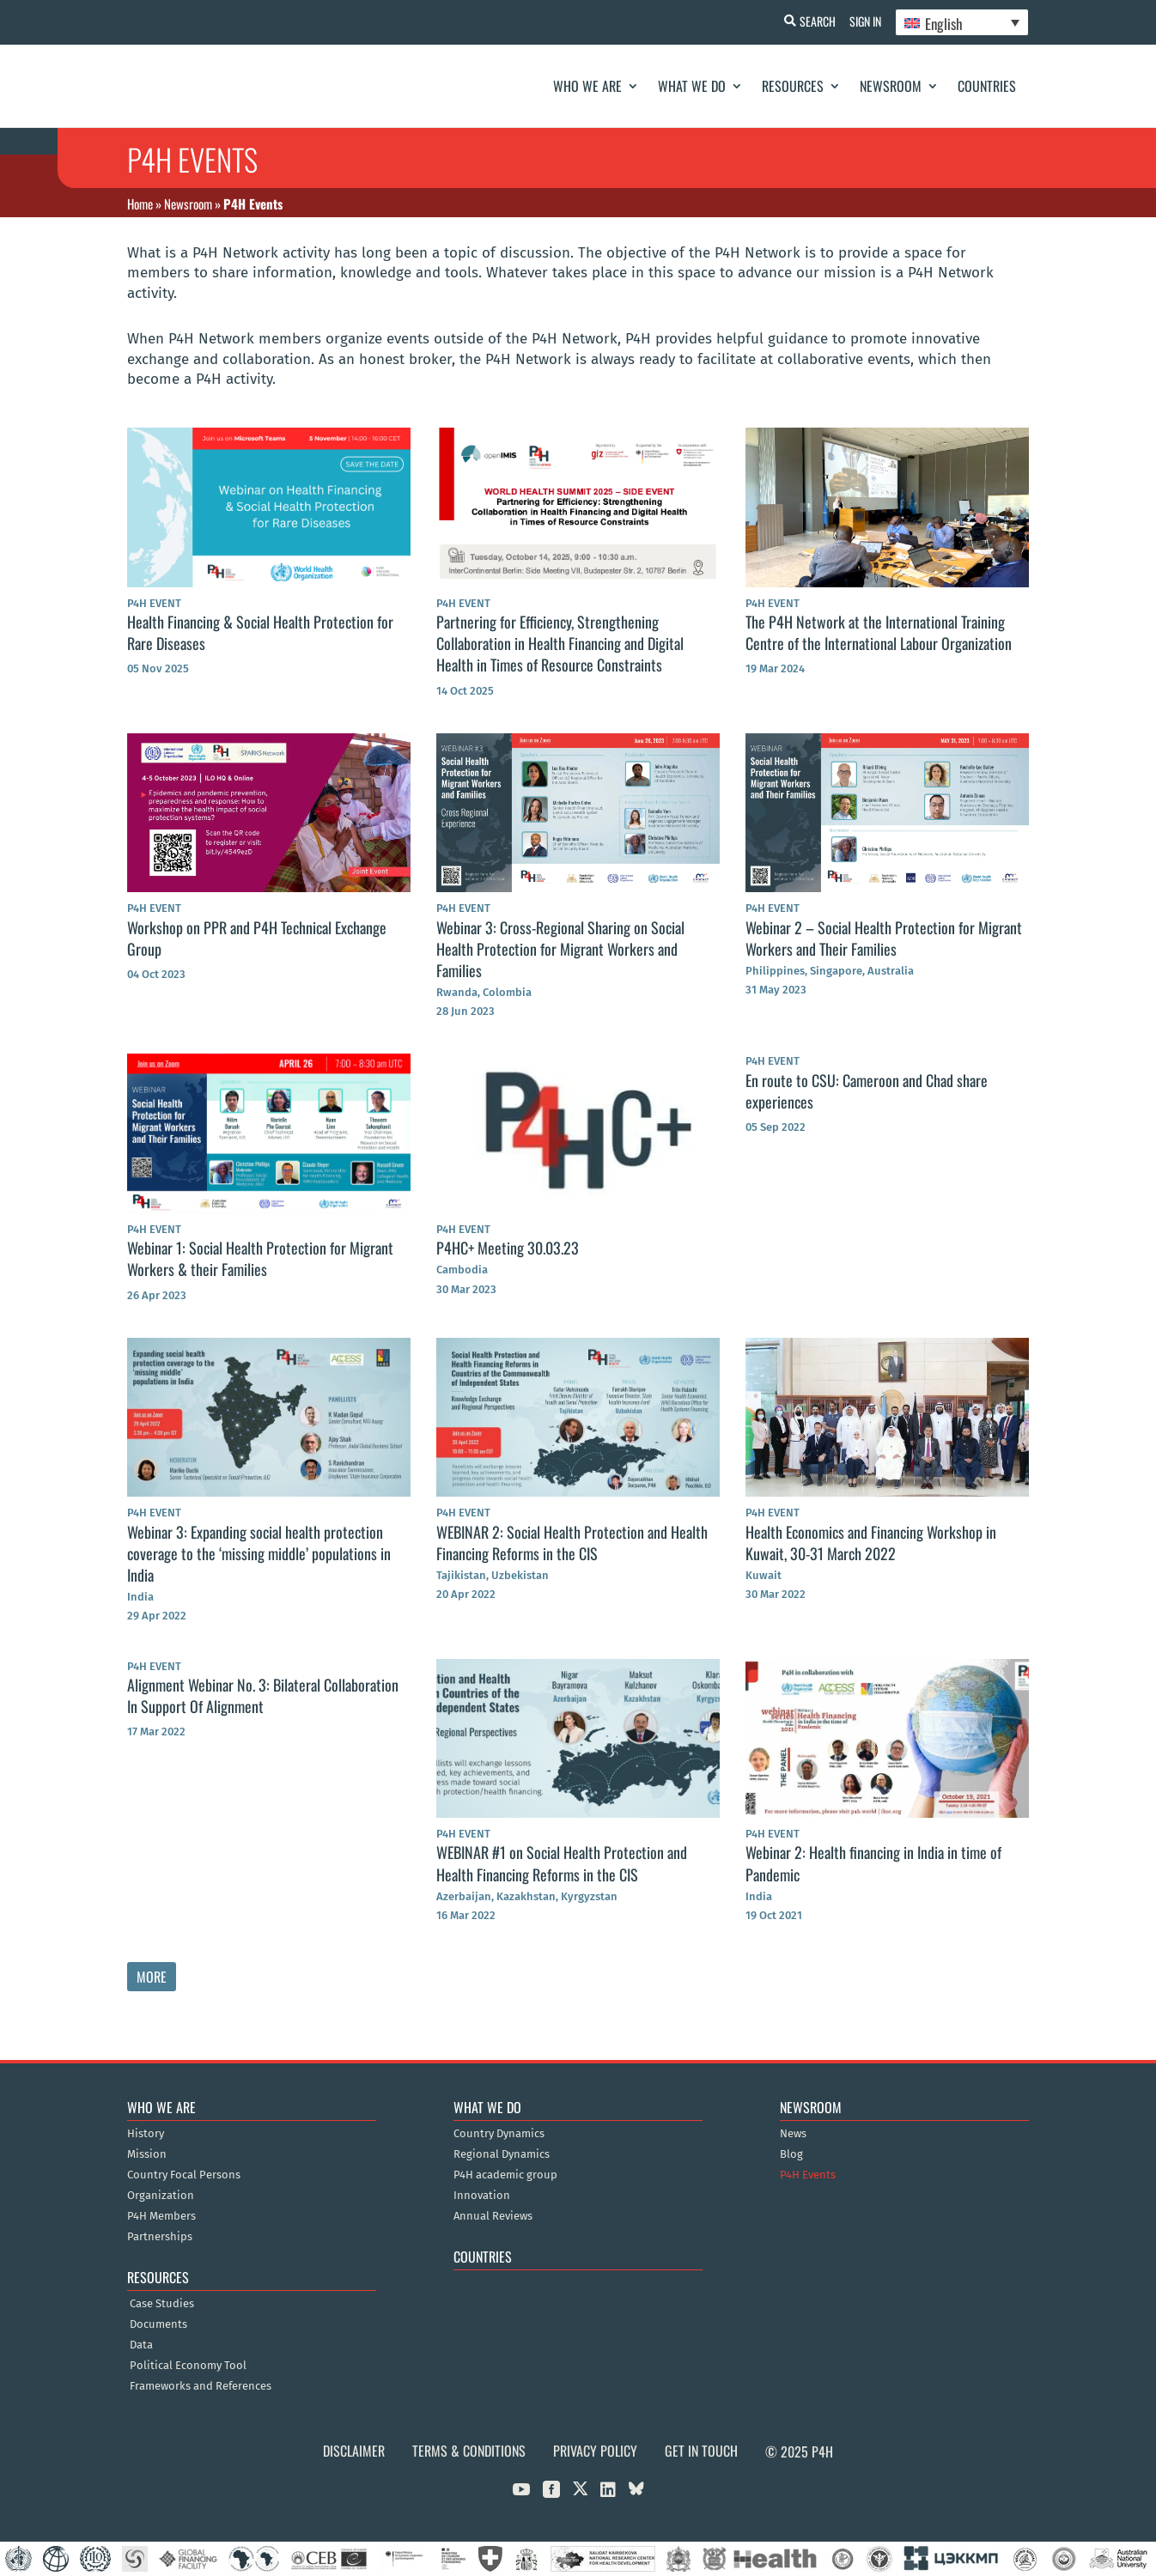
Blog (791, 2154)
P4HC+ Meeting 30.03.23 (507, 1247)
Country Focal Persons (183, 2175)
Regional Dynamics (501, 2154)
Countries (987, 86)
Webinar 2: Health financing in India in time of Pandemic (873, 1863)
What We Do (692, 86)
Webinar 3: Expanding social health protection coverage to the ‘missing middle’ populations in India (259, 1553)
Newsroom (891, 86)
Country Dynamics (499, 2134)
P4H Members (161, 2216)
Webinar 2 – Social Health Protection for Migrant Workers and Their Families (883, 938)
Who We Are (587, 86)
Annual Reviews (492, 2216)
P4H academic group (505, 2175)
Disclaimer (354, 2450)
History (145, 2134)
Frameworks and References (200, 2386)
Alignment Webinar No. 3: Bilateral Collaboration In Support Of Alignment (263, 1695)
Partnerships (159, 2237)
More (152, 1976)
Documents (158, 2324)
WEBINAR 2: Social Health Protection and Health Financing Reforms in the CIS (572, 1542)
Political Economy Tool (188, 2366)
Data (141, 2345)
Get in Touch (701, 2450)
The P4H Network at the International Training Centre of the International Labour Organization (878, 632)
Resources (793, 86)
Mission (147, 2154)
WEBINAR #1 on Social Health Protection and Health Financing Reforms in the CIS (561, 1863)
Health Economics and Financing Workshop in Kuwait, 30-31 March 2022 (870, 1542)
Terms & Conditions (469, 2450)
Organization (160, 2196)
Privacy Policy (595, 2450)
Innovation (481, 2196)
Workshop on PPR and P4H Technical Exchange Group (256, 938)
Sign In (862, 21)
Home (140, 203)
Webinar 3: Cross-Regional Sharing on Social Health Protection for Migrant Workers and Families (560, 948)
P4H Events (808, 2175)
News (793, 2134)
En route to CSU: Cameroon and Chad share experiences (866, 1091)
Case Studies (162, 2304)
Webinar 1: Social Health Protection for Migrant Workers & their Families (260, 1258)
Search (811, 21)
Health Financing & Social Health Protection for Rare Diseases (260, 632)
